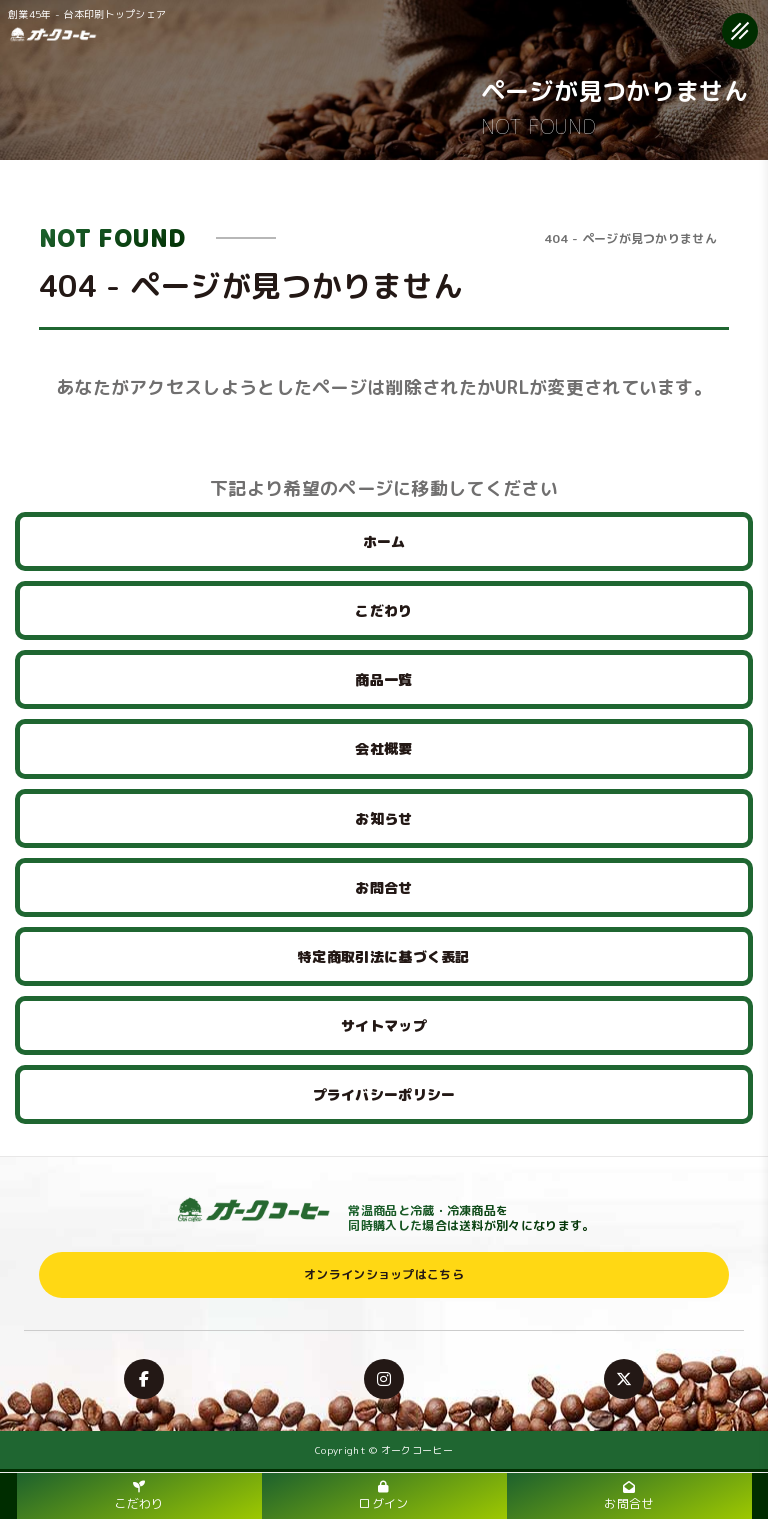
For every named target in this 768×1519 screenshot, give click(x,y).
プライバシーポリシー (384, 1094)
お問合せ (383, 887)
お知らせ (383, 818)
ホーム (384, 541)
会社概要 (383, 748)
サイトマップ (384, 1025)
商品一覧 (383, 679)
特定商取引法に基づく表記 (384, 956)
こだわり (383, 610)
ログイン (383, 1496)
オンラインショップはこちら (384, 1274)
